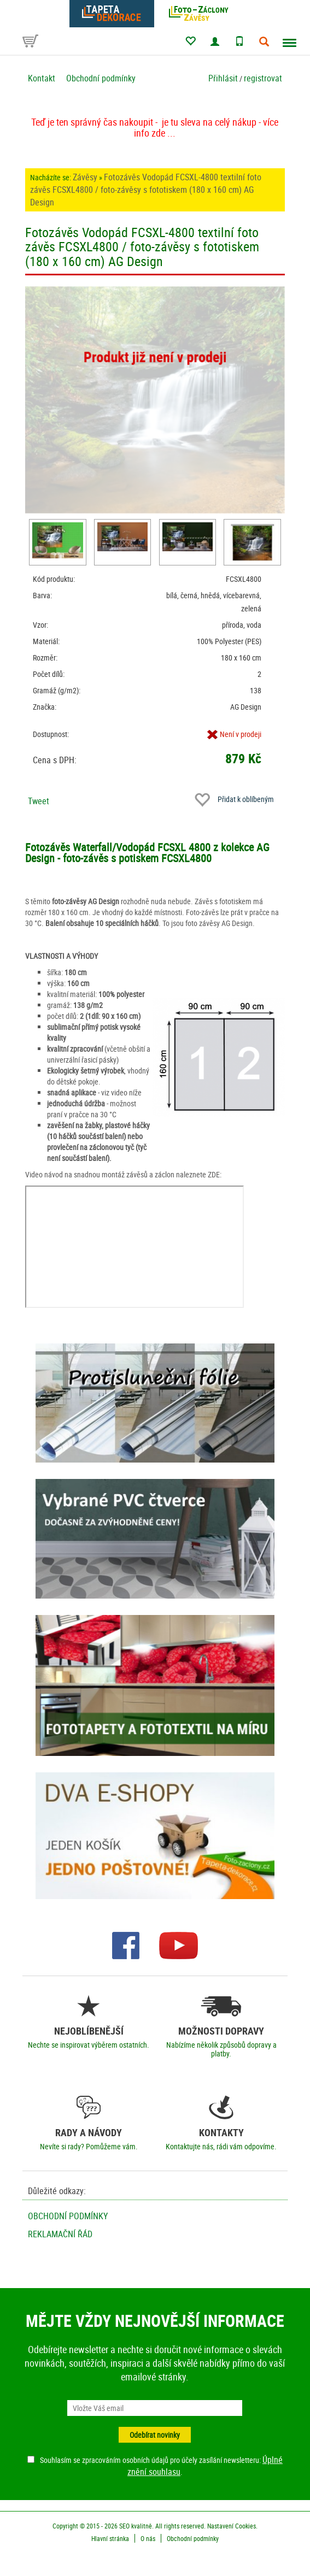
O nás (148, 2538)
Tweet (38, 801)
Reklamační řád (60, 2234)
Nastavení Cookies (231, 2525)
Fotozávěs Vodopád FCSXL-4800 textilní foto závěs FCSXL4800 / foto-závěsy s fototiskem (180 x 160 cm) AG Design (145, 189)
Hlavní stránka (110, 2538)
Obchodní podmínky (101, 78)
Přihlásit (223, 78)
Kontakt (41, 78)
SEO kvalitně (135, 2525)
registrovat (263, 78)
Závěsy (85, 177)
